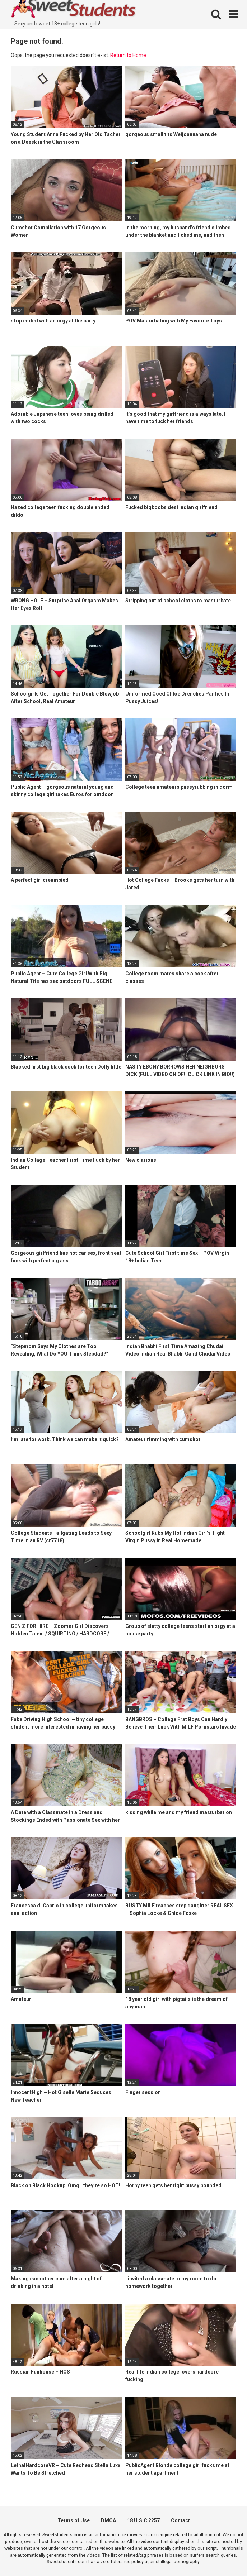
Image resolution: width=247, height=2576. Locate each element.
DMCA (108, 2520)
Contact (180, 2520)
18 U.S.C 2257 (143, 2520)
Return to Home (128, 55)
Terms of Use (73, 2520)
